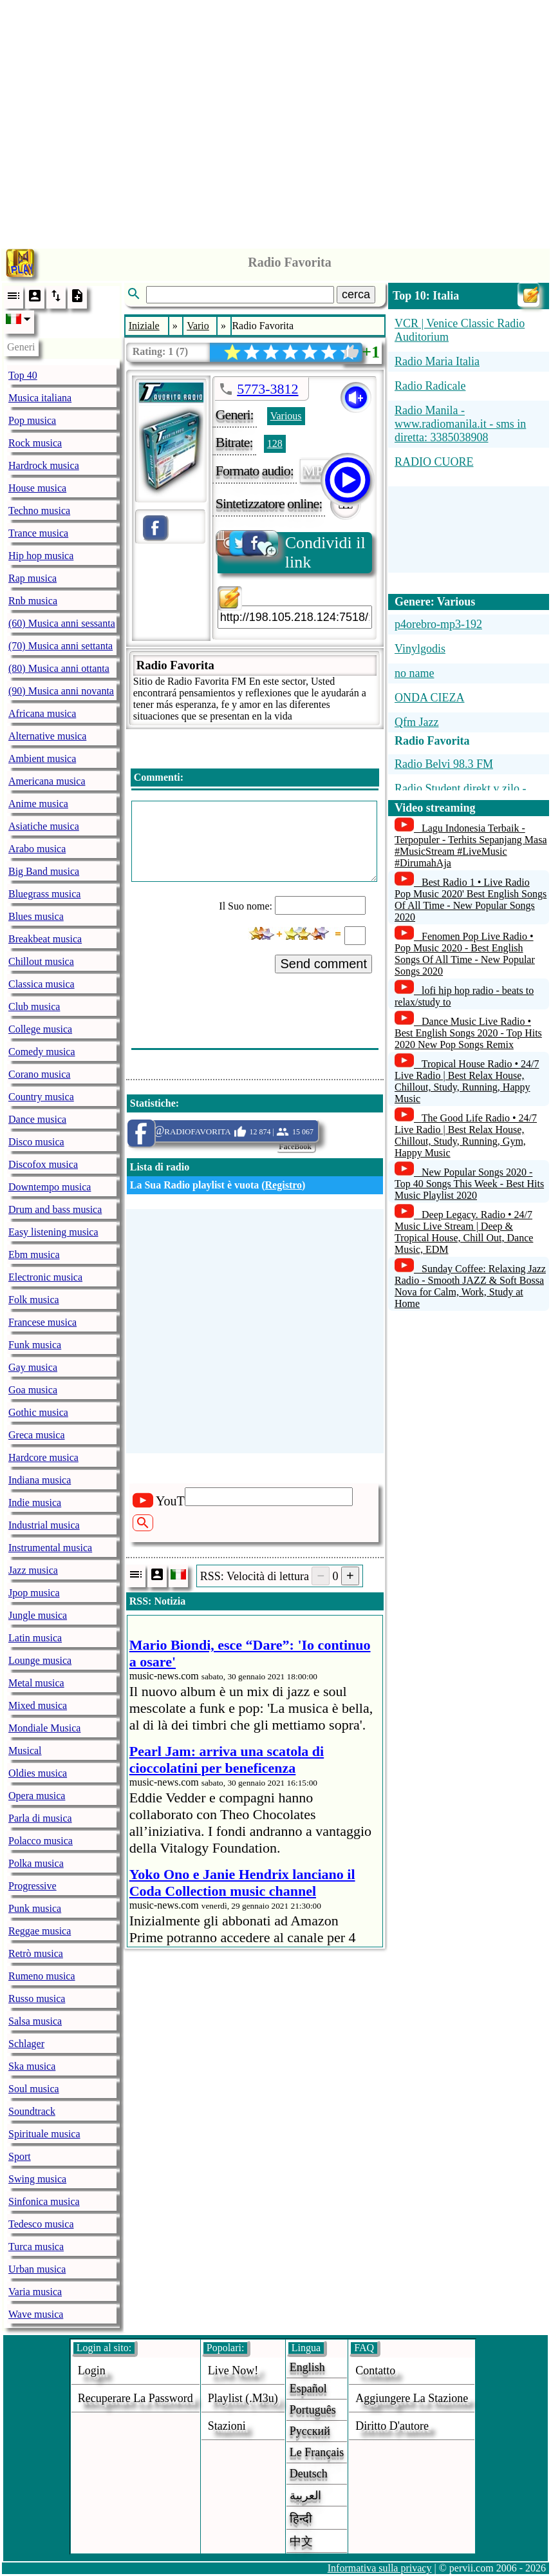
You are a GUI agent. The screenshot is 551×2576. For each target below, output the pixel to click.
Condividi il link (292, 551)
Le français (317, 2452)
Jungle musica (37, 1615)
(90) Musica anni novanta (61, 690)
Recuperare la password (135, 2398)
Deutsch (309, 2473)
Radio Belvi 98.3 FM (444, 764)
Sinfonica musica (44, 2201)
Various (286, 415)
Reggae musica (39, 1930)
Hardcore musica (43, 1457)
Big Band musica (43, 871)
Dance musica (37, 1119)
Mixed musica (37, 1705)
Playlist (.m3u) (243, 2398)
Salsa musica (35, 2021)
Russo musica (36, 1998)
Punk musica (34, 1908)
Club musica (34, 1006)
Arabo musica (37, 848)
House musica (37, 487)
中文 (301, 2541)
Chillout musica (41, 961)
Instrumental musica (50, 1547)
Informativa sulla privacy (380, 2567)
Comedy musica (41, 1051)
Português (313, 2409)
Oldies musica (37, 1773)
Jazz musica (33, 1570)
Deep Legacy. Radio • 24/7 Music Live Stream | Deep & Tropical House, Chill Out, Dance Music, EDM (464, 1232)
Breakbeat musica (45, 938)
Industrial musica (44, 1525)
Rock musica (35, 442)
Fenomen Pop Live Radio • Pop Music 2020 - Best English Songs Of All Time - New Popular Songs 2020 (465, 954)
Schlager (26, 2043)
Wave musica (35, 2314)
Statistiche (153, 1103)
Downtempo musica (49, 1186)
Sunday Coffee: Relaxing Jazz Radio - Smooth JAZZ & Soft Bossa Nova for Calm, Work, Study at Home (470, 1286)
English (307, 2367)
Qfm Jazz (416, 722)
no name (414, 673)
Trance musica (38, 533)
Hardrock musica (43, 465)
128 (275, 443)
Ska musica (31, 2066)
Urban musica (37, 2269)
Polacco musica (40, 1840)
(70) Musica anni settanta (60, 645)
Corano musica (39, 1074)
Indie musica (34, 1502)
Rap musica (32, 578)
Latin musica (35, 1637)
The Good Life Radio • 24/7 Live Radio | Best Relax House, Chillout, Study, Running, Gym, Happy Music (466, 1135)
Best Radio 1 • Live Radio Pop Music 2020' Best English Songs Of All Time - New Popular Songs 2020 (470, 899)
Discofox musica (43, 1164)
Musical (25, 1750)
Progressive (32, 1885)
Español (308, 2388)
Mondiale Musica (44, 1727)
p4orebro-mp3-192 (438, 624)
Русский (310, 2431)
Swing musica (37, 2178)
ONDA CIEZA (430, 697)
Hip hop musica (40, 555)
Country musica (41, 1096)
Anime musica (38, 803)
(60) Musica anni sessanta (61, 623)
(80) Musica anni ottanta (58, 668)
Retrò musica (35, 1953)
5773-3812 (267, 389)
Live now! (233, 2370)
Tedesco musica (41, 2223)
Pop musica (32, 420)
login (92, 2370)
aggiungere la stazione (411, 2398)
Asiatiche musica (43, 826)
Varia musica (35, 2291)
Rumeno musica (41, 1975)
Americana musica (47, 781)
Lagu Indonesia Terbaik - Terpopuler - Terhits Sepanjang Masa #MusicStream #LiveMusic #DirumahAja (471, 845)
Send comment (323, 964)
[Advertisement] (276, 121)
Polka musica (36, 1863)
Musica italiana (39, 397)
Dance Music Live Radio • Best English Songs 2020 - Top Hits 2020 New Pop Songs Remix (468, 1033)
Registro (283, 1184)
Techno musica (39, 510)
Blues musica (36, 916)
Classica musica (41, 983)
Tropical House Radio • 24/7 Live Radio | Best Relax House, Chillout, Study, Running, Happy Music (467, 1081)
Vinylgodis (420, 648)
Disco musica (36, 1141)
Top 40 (22, 375)
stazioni (227, 2425)
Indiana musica (39, 1479)
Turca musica (36, 2246)
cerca (356, 294)
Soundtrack (31, 2111)
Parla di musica (40, 1818)
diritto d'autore (392, 2425)
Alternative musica (47, 735)
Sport (19, 2156)
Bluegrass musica (44, 893)
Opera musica (36, 1795)
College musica (40, 1029)
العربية (305, 2495)
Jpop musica (34, 1592)
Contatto (375, 2370)
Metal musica (36, 1682)
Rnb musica (32, 600)
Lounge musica (39, 1660)
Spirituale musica (44, 2133)
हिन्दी (301, 2518)
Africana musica (42, 713)
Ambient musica (42, 758)
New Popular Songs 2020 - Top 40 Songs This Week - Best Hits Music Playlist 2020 (469, 1184)
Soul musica (33, 2088)
